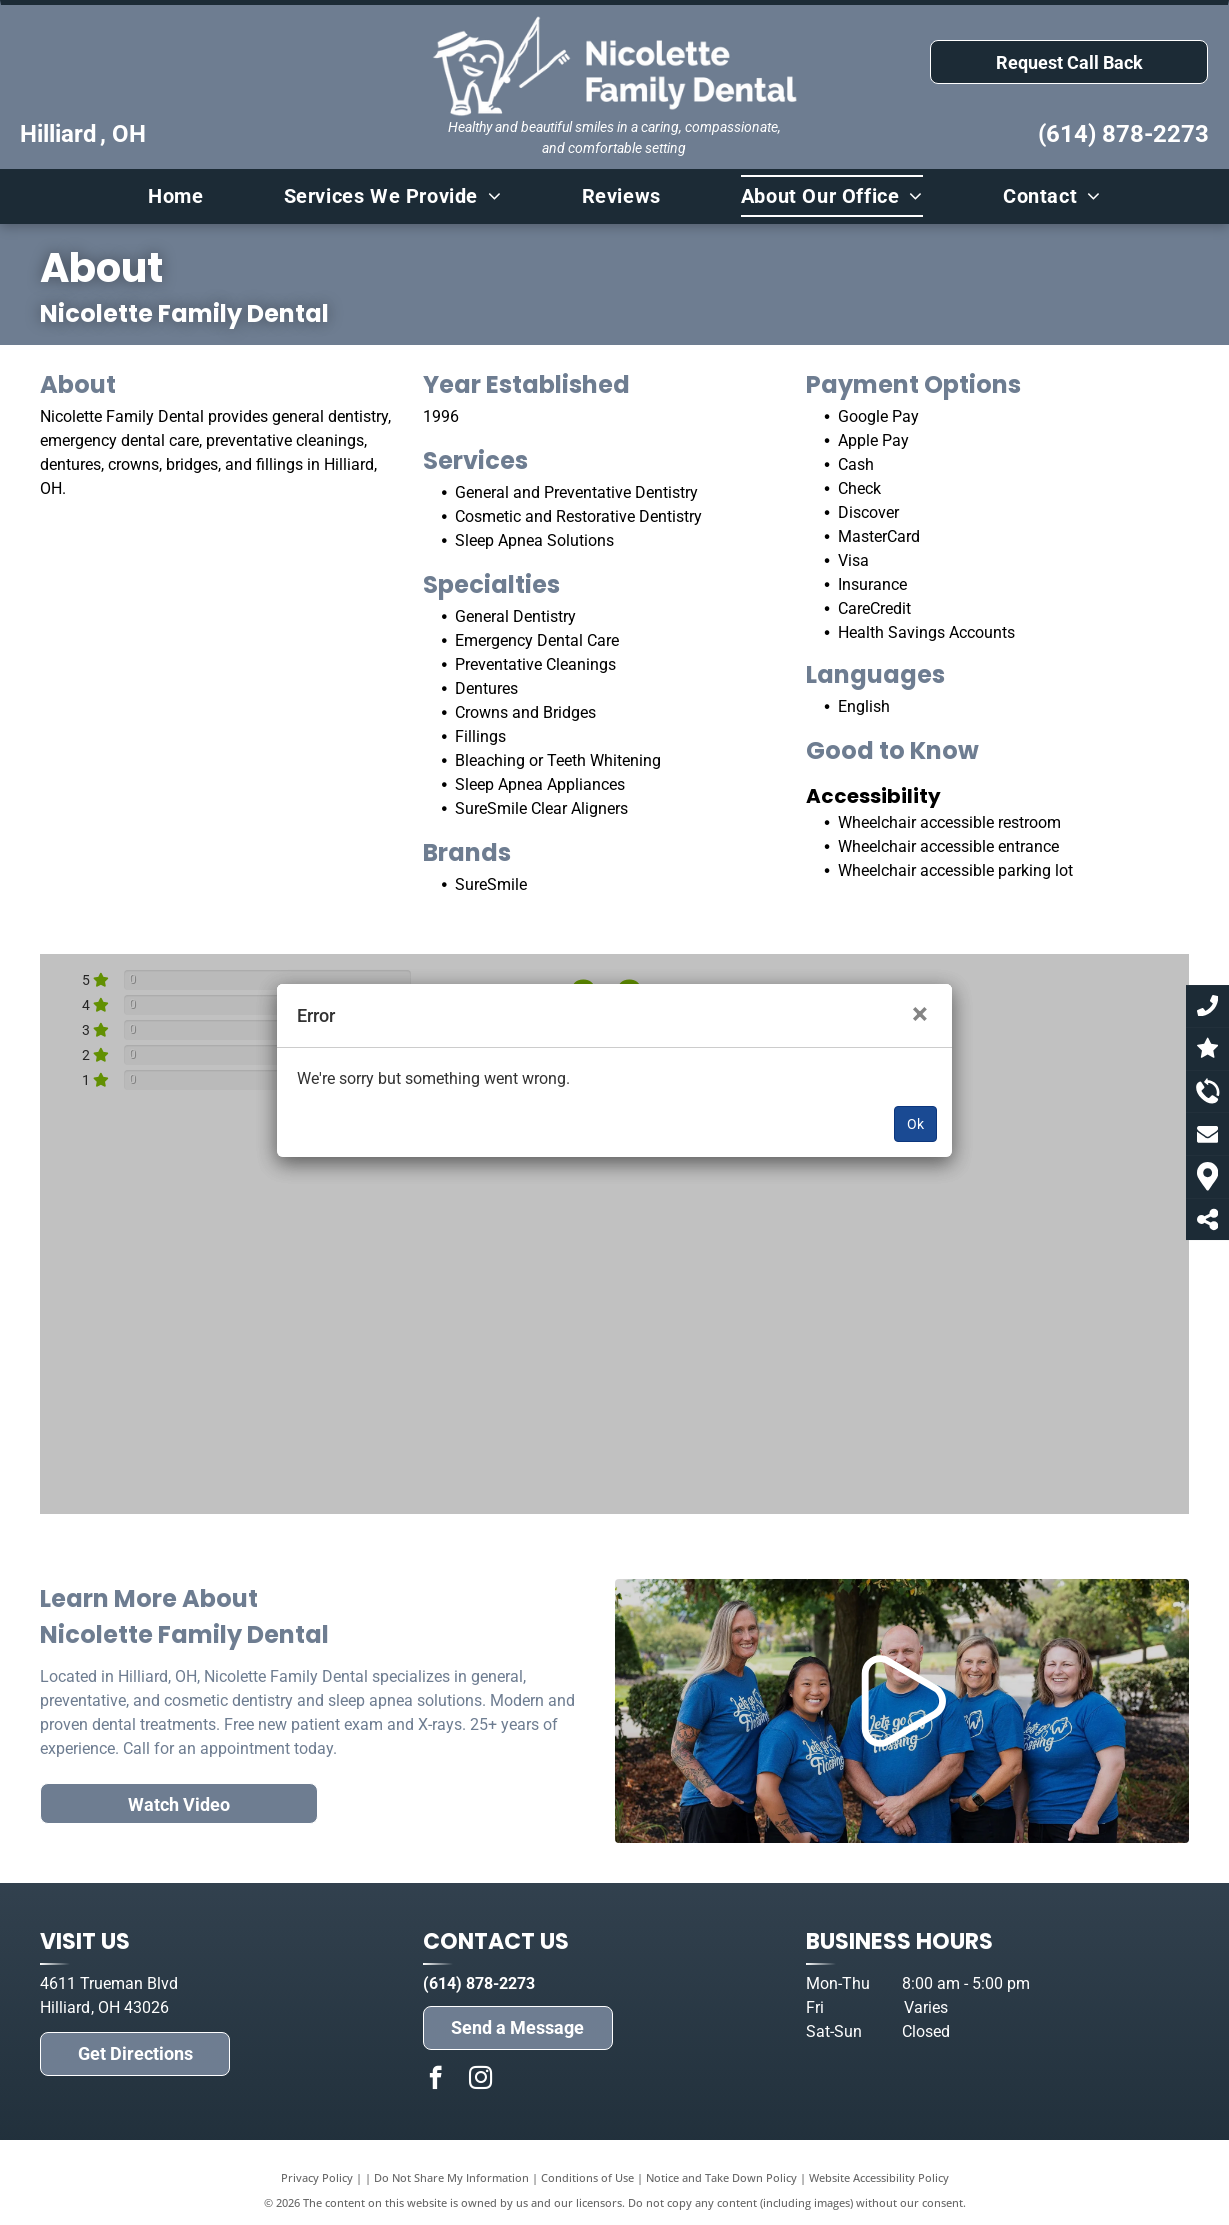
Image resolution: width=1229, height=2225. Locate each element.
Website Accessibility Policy (879, 2177)
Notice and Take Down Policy (721, 2177)
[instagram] (480, 2080)
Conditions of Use (587, 2177)
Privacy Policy (317, 2177)
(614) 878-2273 (1123, 134)
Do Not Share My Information (451, 2177)
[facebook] (435, 2080)
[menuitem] (165, 196)
